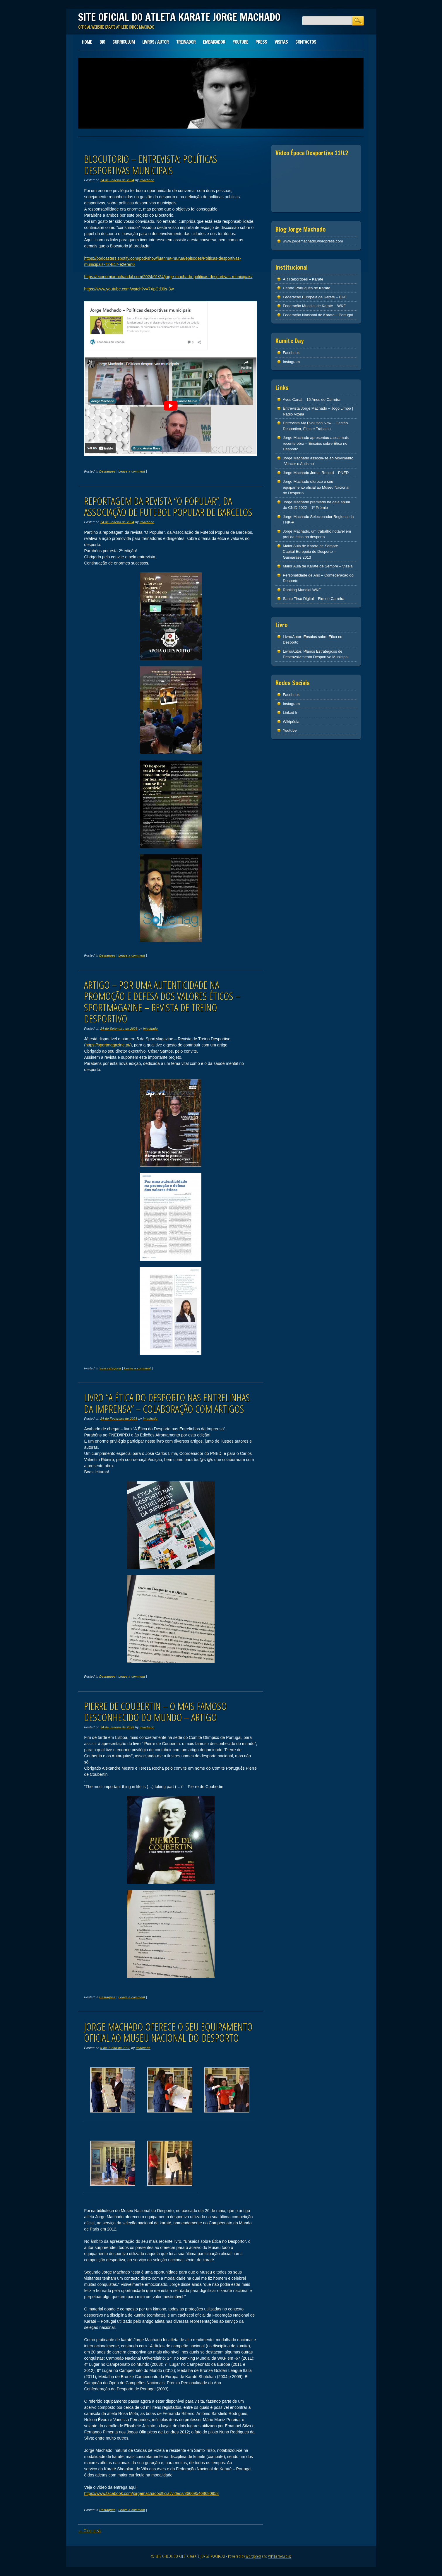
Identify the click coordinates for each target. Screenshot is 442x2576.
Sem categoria (110, 1368)
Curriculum (123, 42)
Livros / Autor (155, 42)
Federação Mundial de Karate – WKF (314, 306)
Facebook (291, 352)
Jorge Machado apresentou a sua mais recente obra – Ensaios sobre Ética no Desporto (316, 443)
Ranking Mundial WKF (302, 590)
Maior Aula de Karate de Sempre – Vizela (317, 566)
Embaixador (214, 42)
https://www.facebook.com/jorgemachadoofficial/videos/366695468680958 (151, 2493)
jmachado (147, 180)
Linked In (290, 712)
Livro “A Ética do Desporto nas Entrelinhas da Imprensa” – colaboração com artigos (167, 1403)
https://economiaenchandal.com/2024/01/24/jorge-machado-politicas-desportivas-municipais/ (168, 276)
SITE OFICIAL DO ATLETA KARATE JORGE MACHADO (179, 17)
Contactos (305, 42)
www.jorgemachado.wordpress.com (313, 241)
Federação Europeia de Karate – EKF (315, 297)
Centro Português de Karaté (306, 288)
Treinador (186, 42)
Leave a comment (131, 471)
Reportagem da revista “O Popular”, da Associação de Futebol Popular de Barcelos (168, 506)
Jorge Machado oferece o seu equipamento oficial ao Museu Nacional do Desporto (168, 2032)
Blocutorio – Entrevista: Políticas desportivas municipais (150, 164)
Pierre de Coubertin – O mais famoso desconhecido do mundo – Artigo (155, 1711)
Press (261, 42)
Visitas (281, 42)
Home (87, 42)
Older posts (89, 2530)
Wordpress (253, 2556)
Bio (102, 42)
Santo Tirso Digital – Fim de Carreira (313, 598)
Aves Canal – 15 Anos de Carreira (311, 399)
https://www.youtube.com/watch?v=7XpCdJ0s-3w (129, 289)
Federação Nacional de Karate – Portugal (318, 315)
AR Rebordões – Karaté (303, 279)
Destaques (107, 471)
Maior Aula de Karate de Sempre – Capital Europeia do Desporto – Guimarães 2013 (312, 552)
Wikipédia (291, 721)
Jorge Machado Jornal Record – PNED (316, 473)
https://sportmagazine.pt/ (107, 1045)
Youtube (240, 42)
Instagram (291, 362)
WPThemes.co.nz (280, 2556)
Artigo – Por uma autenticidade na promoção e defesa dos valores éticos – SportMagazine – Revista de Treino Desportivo (162, 1002)
